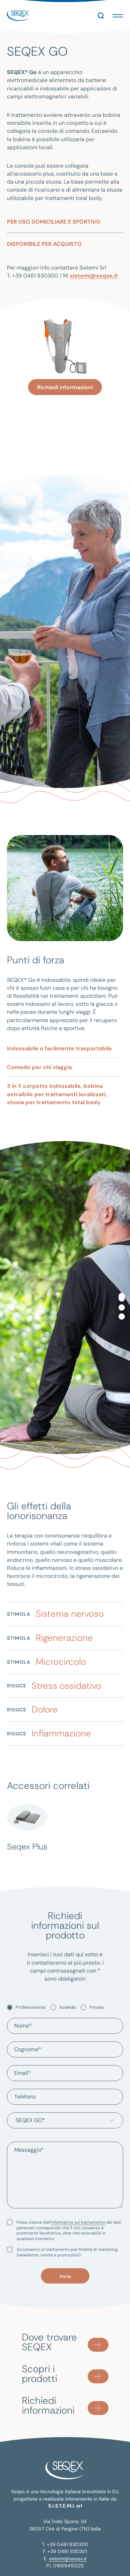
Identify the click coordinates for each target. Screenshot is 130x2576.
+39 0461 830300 (67, 2542)
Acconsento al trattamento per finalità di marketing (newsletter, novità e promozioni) (67, 2250)
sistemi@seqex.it (94, 273)
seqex (18, 13)
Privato (96, 2005)
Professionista (30, 2005)
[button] (118, 13)
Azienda (67, 2005)
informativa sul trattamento (78, 2220)
